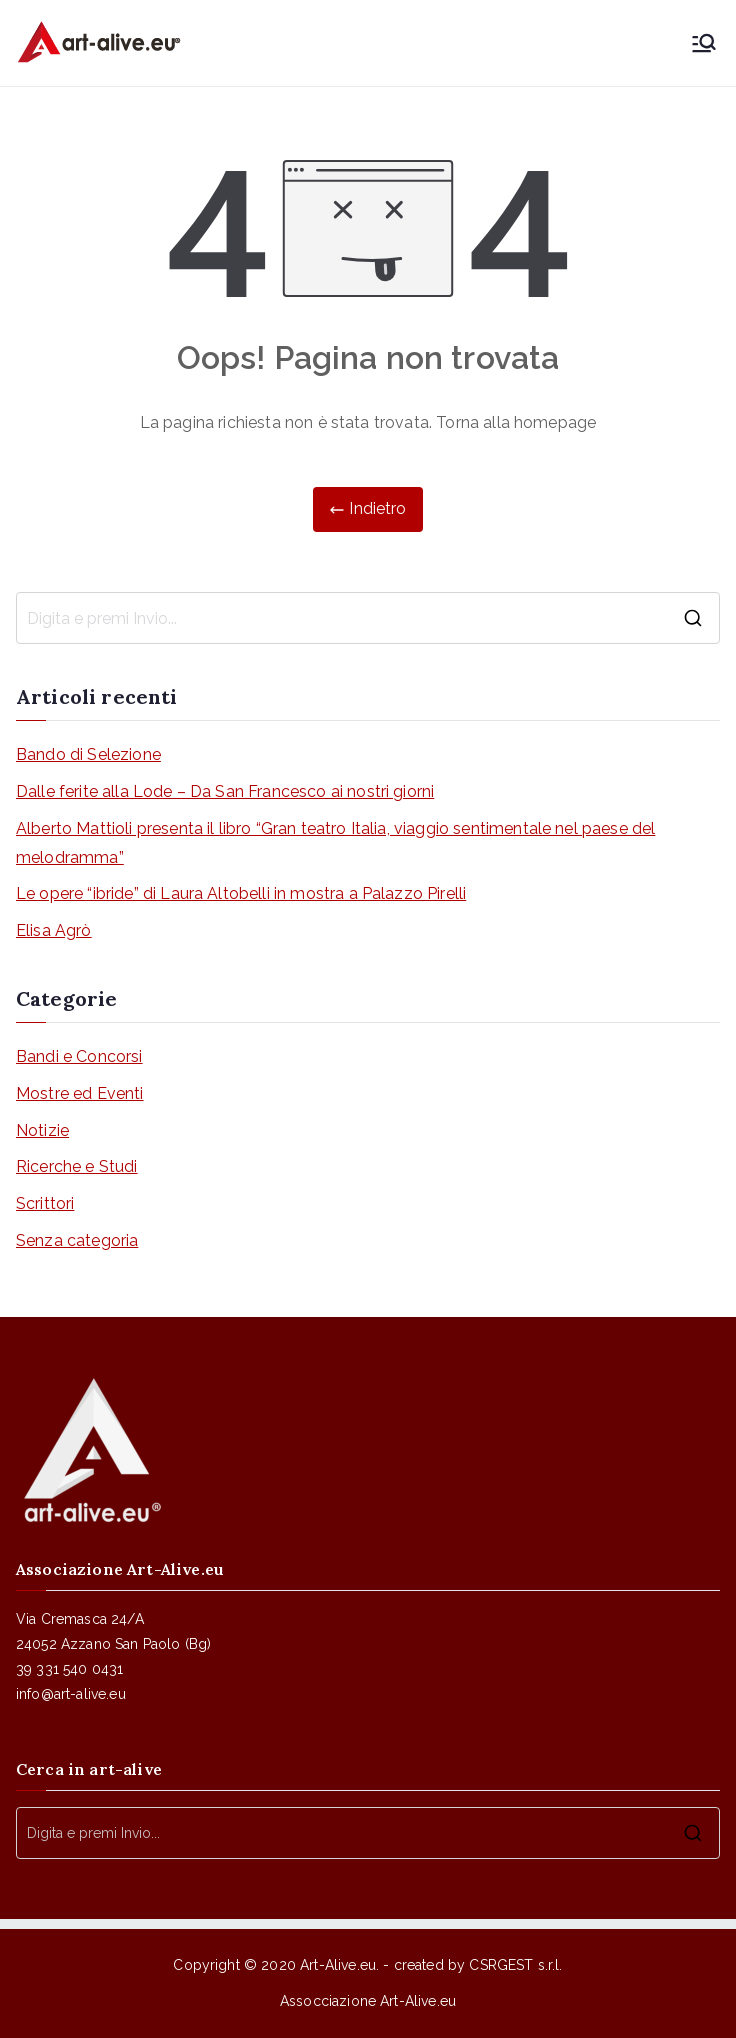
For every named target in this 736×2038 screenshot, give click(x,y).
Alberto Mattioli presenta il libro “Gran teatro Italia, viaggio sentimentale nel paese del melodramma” (335, 843)
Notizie (42, 1130)
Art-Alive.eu (338, 1965)
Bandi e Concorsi (79, 1056)
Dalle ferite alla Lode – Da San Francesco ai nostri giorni (225, 791)
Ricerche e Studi (77, 1166)
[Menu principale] (704, 43)
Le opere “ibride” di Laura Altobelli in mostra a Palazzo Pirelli (241, 893)
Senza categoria (77, 1240)
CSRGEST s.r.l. (515, 1965)
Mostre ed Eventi (80, 1093)
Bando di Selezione (88, 754)
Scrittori (45, 1203)
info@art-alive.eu (71, 1694)
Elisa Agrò (54, 930)
